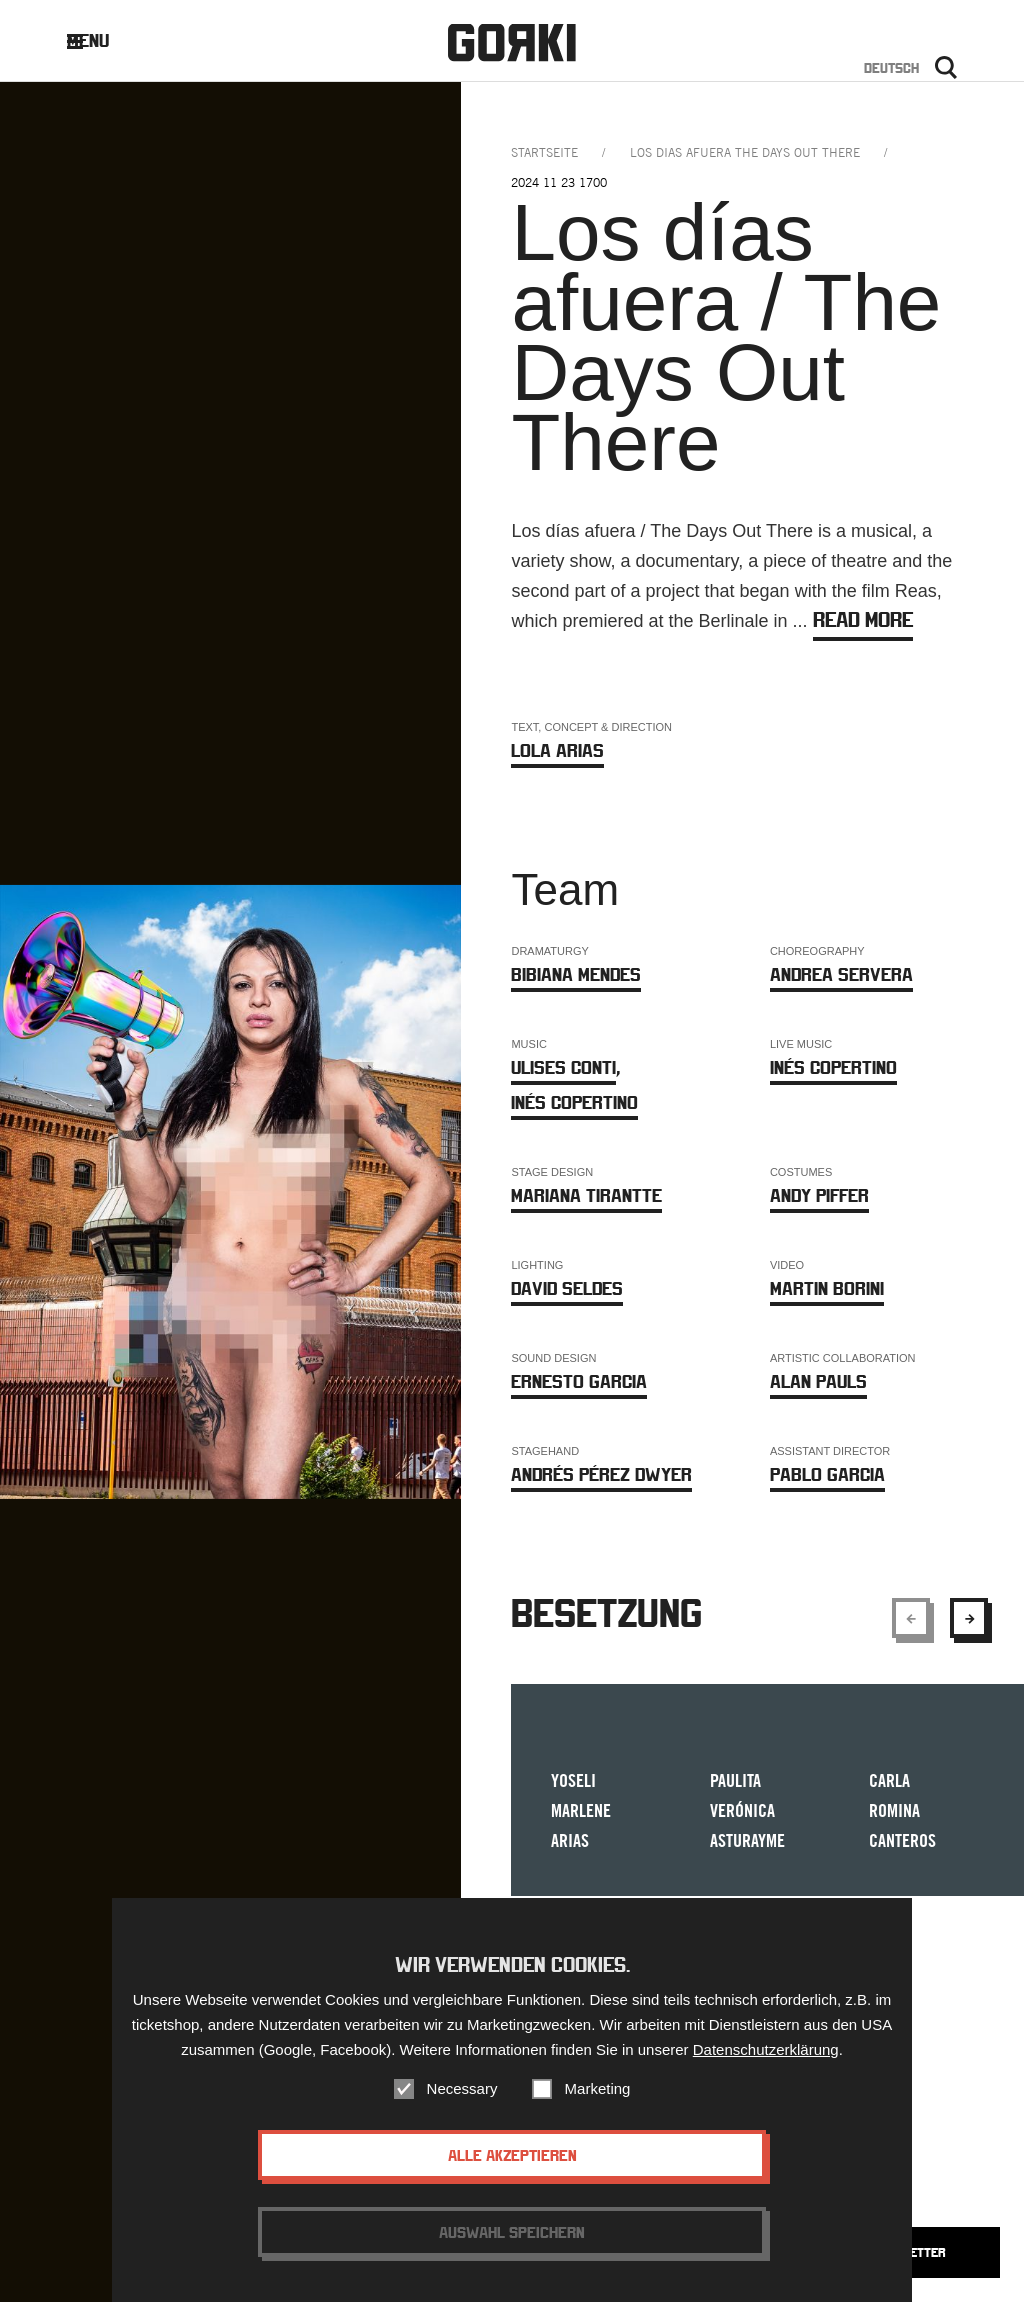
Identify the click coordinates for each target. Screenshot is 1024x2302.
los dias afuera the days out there (745, 152)
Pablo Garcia (827, 1474)
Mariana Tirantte (586, 1195)
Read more (863, 619)
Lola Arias (557, 750)
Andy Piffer (819, 1195)
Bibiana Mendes (576, 974)
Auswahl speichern (512, 2251)
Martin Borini (827, 1288)
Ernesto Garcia (579, 1381)
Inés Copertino (574, 1102)
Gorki (512, 42)
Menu (103, 40)
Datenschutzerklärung (766, 2068)
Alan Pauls (818, 1381)
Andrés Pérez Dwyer (601, 1474)
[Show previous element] (911, 1618)
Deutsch (891, 68)
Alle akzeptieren (512, 2174)
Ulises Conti (563, 1067)
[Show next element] (969, 1618)
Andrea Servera (841, 974)
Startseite (544, 152)
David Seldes (567, 1288)
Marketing (598, 2107)
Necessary (462, 2107)
